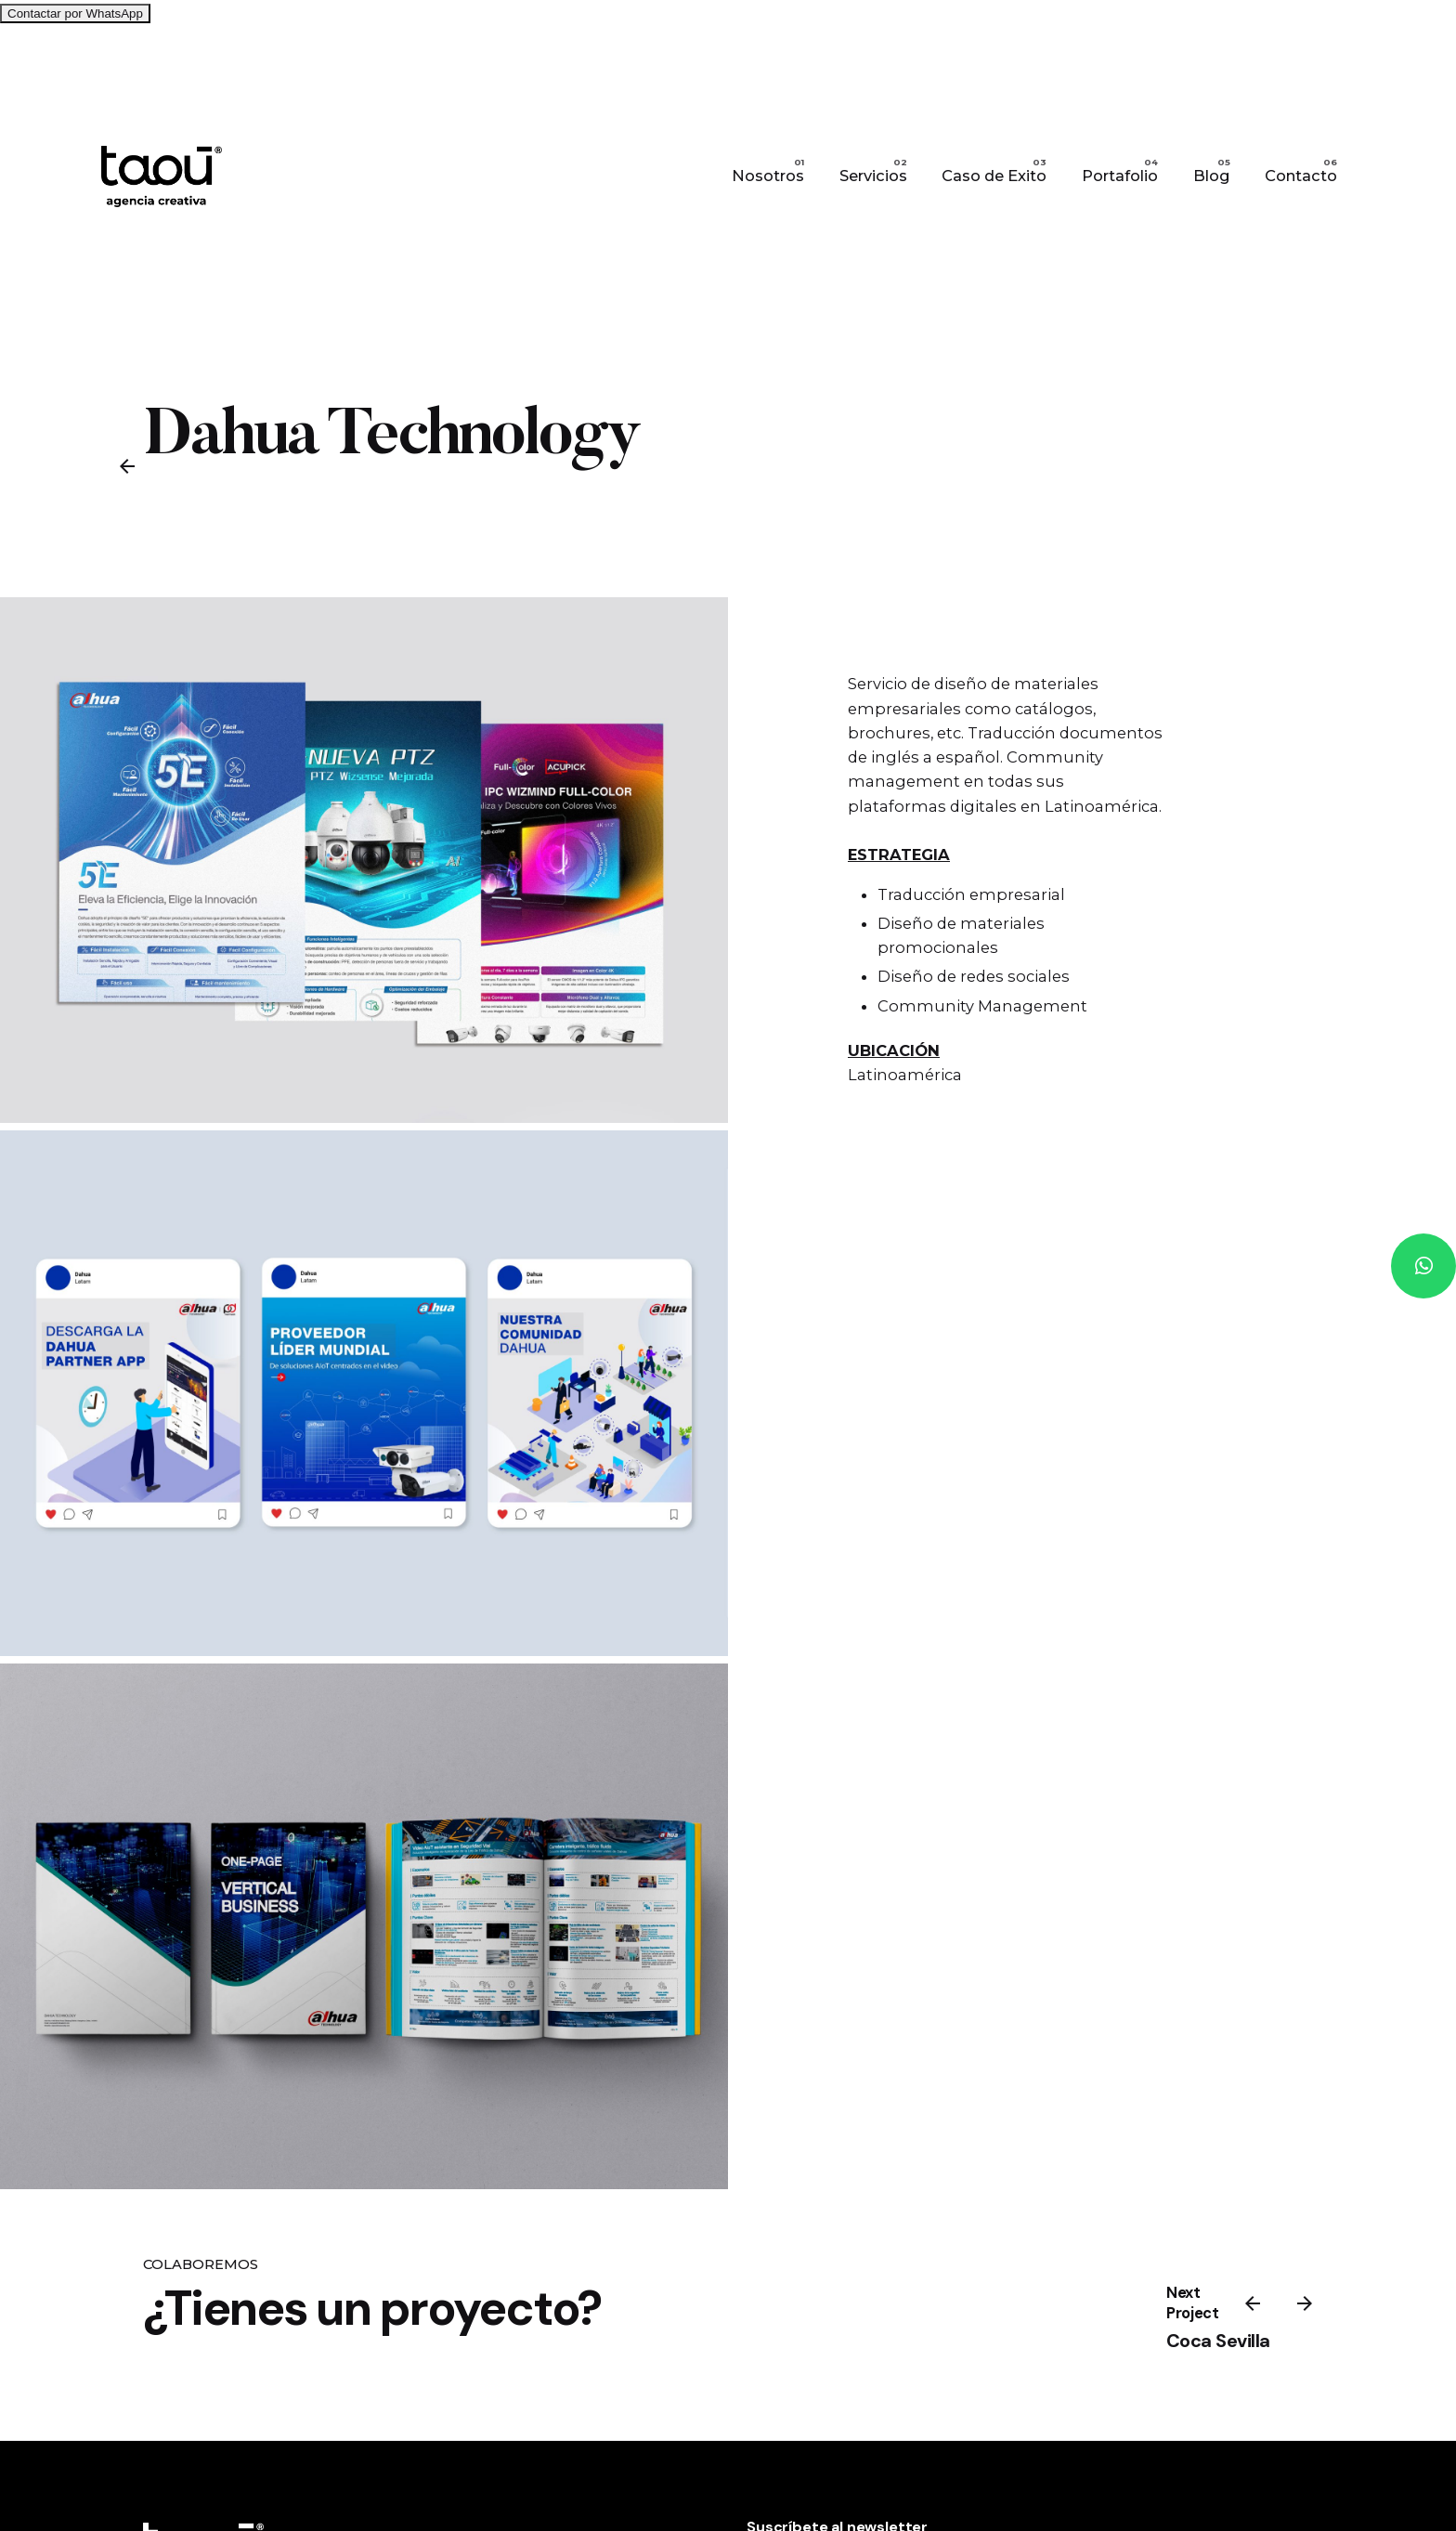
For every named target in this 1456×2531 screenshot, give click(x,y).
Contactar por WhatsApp (75, 13)
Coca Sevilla (1218, 2341)
